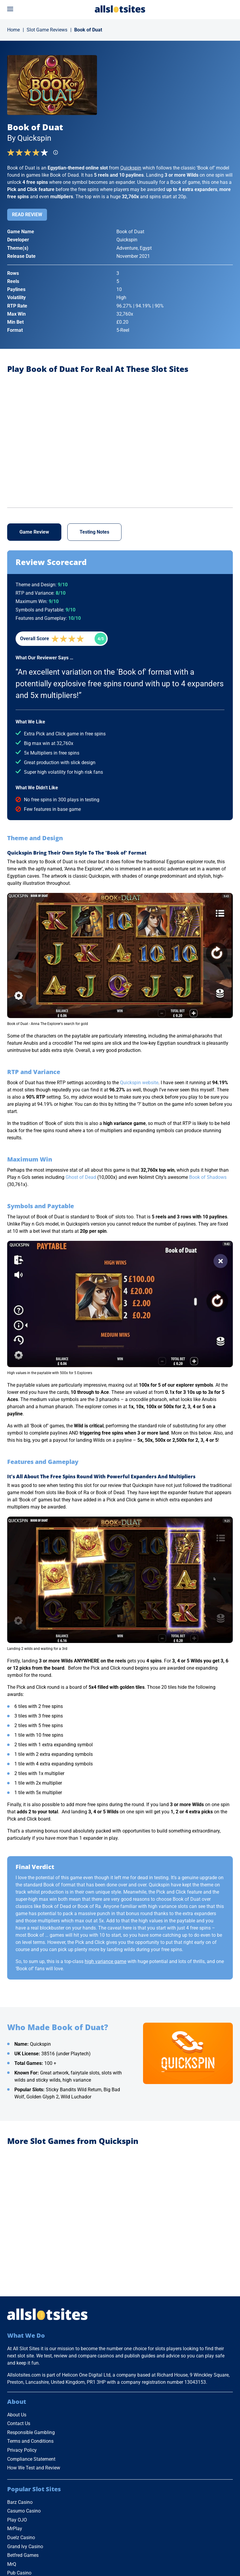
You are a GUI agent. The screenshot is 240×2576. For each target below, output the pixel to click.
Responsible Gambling (31, 2432)
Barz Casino (20, 2502)
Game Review (34, 532)
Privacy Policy (22, 2450)
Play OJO (17, 2520)
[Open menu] (10, 9)
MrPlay (14, 2528)
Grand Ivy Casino (25, 2546)
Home (13, 30)
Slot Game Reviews (47, 30)
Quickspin (130, 168)
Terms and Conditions (30, 2441)
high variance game (105, 1961)
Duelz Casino (21, 2537)
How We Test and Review (33, 2468)
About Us (16, 2415)
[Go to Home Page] (120, 9)
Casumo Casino (24, 2511)
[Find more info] (57, 154)
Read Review (27, 214)
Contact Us (18, 2423)
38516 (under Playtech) (66, 2053)
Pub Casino (19, 2573)
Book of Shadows (208, 1177)
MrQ (11, 2564)
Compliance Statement (31, 2459)
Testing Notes (94, 532)
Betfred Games (23, 2555)
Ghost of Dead (81, 1177)
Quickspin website (139, 1082)
